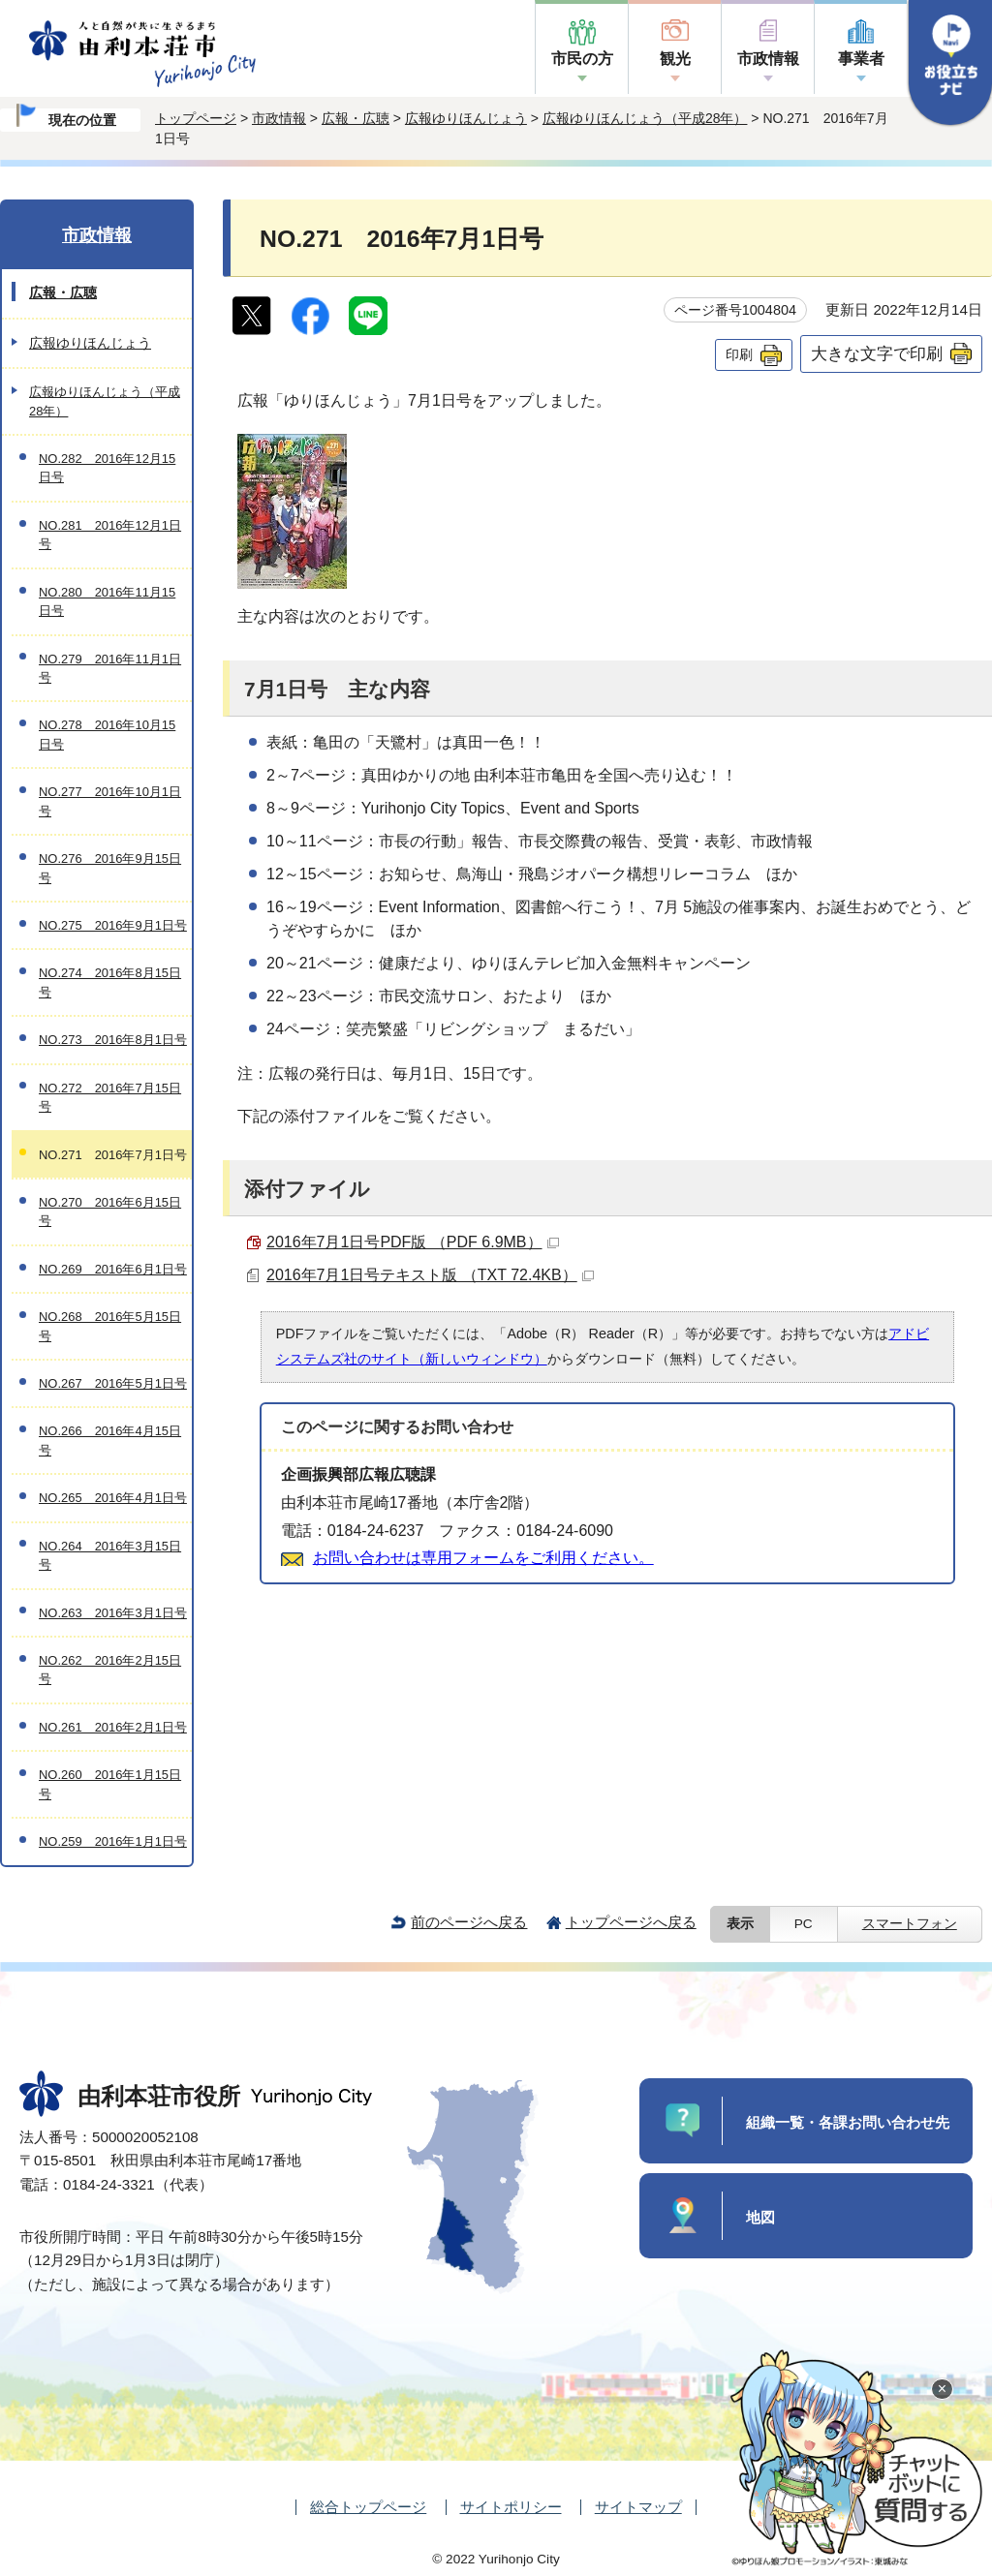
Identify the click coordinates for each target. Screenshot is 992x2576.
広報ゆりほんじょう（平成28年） (645, 118)
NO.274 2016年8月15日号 (110, 982)
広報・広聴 (355, 118)
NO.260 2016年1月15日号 (110, 1783)
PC (803, 1924)
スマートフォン (909, 1924)
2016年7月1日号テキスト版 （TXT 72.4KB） (430, 1275)
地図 (760, 2217)
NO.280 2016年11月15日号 (107, 601)
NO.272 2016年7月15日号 (110, 1097)
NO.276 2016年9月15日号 (110, 867)
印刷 (739, 354)
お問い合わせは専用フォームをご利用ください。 (483, 1557)
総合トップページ (368, 2507)
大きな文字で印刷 (877, 353)
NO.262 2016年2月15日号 (110, 1669)
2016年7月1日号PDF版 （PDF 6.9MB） (412, 1242)
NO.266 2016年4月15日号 (110, 1440)
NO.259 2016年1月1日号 (113, 1841)
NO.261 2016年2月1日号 (113, 1727)
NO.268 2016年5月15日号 (110, 1325)
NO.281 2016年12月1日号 (110, 534)
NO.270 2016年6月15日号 (110, 1211)
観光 (675, 58)
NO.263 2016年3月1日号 (113, 1613)
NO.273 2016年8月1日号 (113, 1039)
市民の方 (582, 58)
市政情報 (768, 58)
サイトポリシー (511, 2507)
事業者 (861, 58)
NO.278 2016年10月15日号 (107, 734)
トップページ (195, 118)
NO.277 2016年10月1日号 (110, 800)
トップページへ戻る (631, 1922)
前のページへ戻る (469, 1922)
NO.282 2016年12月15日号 (107, 467)
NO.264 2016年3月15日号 (110, 1555)
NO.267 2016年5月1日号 (113, 1383)
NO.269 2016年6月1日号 (113, 1269)
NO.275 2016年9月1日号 (113, 925)
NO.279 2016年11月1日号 (110, 668)
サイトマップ (638, 2507)
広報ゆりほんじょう (466, 118)
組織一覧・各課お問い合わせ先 (847, 2122)
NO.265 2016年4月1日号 (113, 1497)
